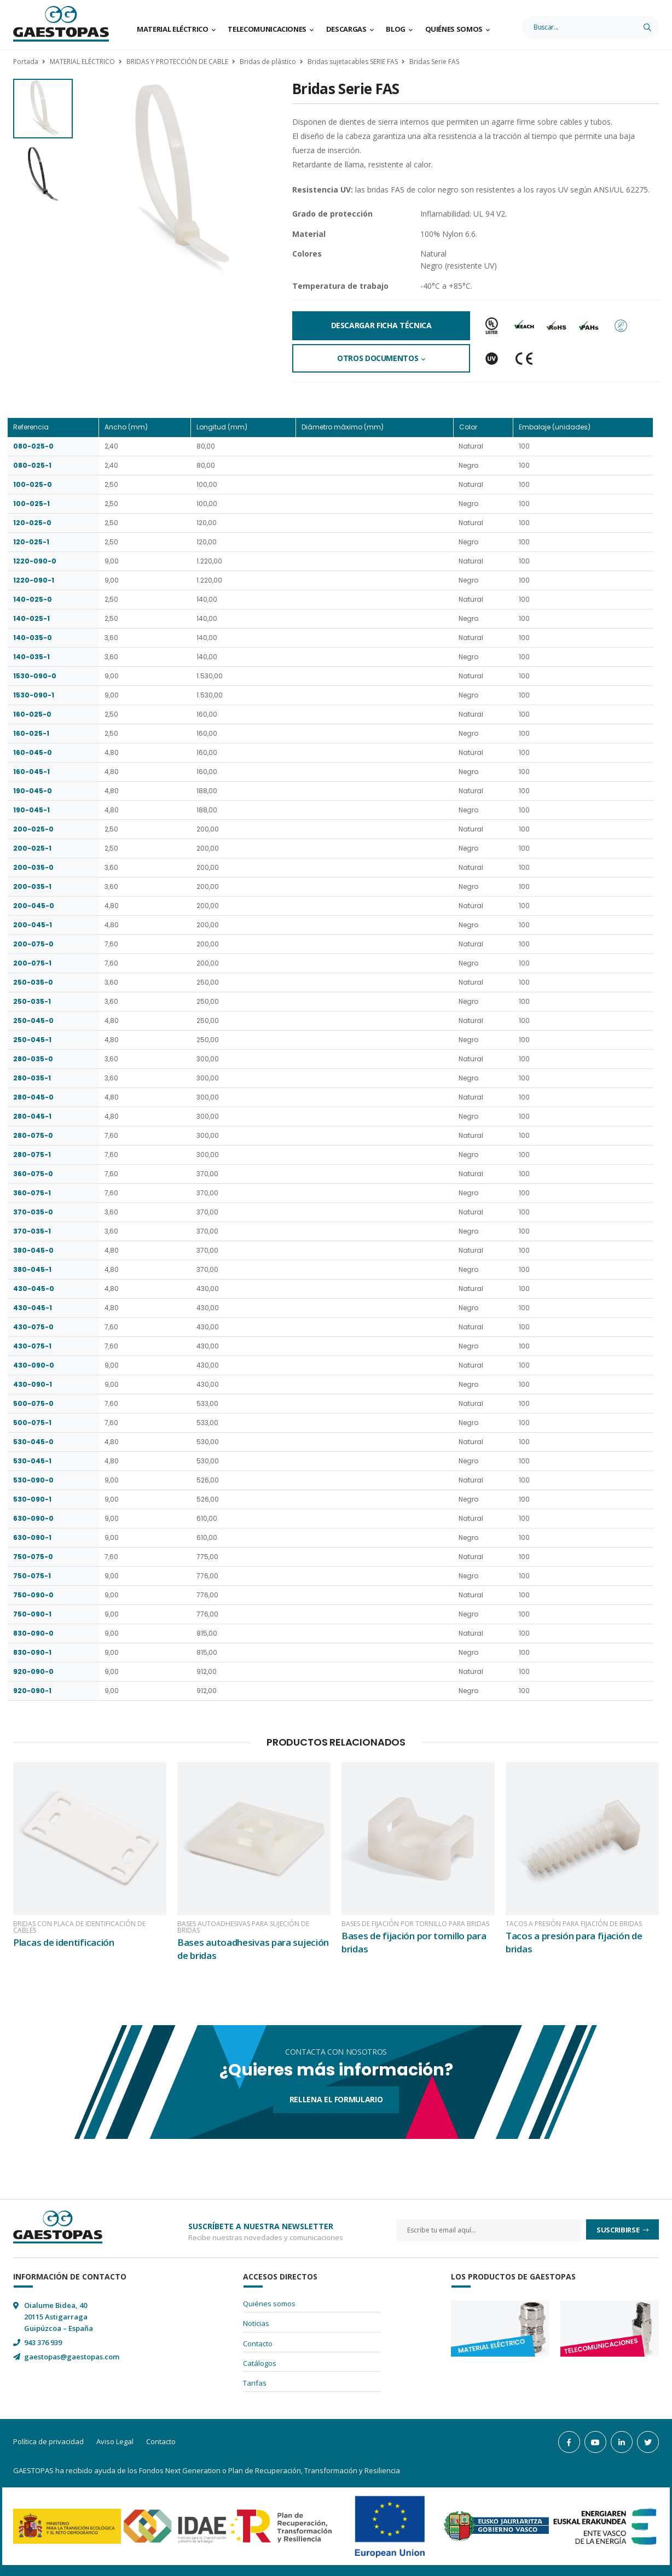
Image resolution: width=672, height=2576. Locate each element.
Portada (25, 61)
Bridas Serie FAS (434, 61)
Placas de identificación (63, 1942)
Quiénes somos (454, 29)
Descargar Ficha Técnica (381, 325)
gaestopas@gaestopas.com (71, 2357)
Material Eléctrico (172, 29)
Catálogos (259, 2363)
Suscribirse (618, 2230)
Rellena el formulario (336, 2099)
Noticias (256, 2323)
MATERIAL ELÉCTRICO (82, 61)
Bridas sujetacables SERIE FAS (353, 61)
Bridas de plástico (268, 61)
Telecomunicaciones (267, 29)
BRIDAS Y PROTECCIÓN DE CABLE (177, 61)
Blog (395, 29)
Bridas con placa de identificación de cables (79, 1927)
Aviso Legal (115, 2441)
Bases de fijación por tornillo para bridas (415, 1924)
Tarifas (255, 2383)
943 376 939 (43, 2342)
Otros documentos (377, 358)
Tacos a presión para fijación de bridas (574, 1924)
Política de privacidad (48, 2441)
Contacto (258, 2343)
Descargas (346, 29)
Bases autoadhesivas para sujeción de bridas (243, 1927)
